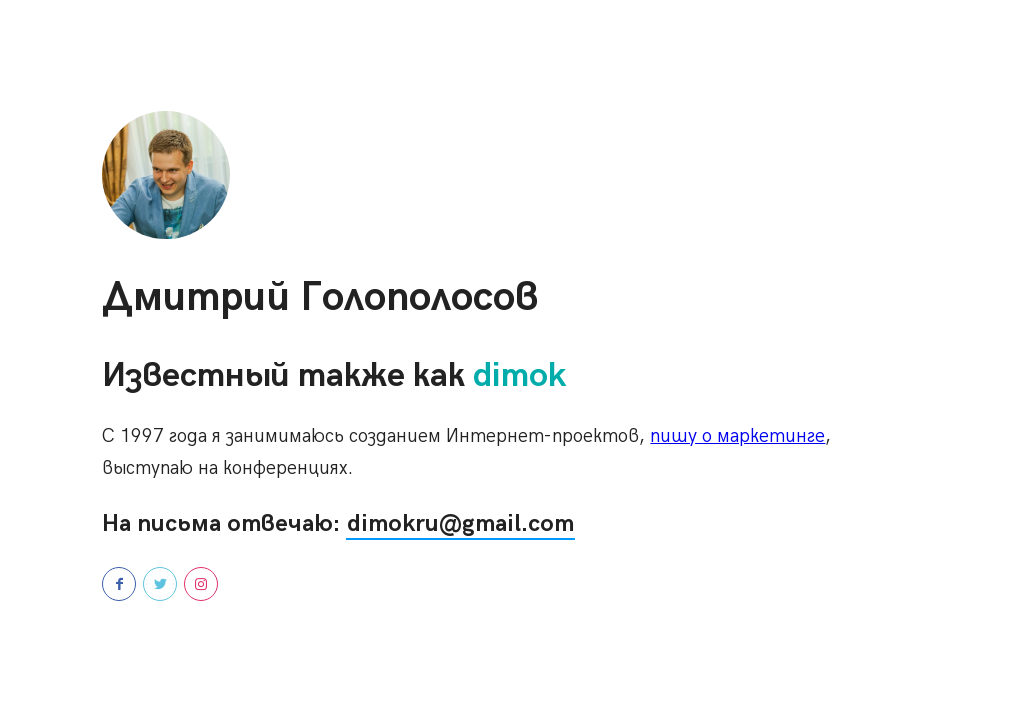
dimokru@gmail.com (460, 524)
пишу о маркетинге (737, 436)
